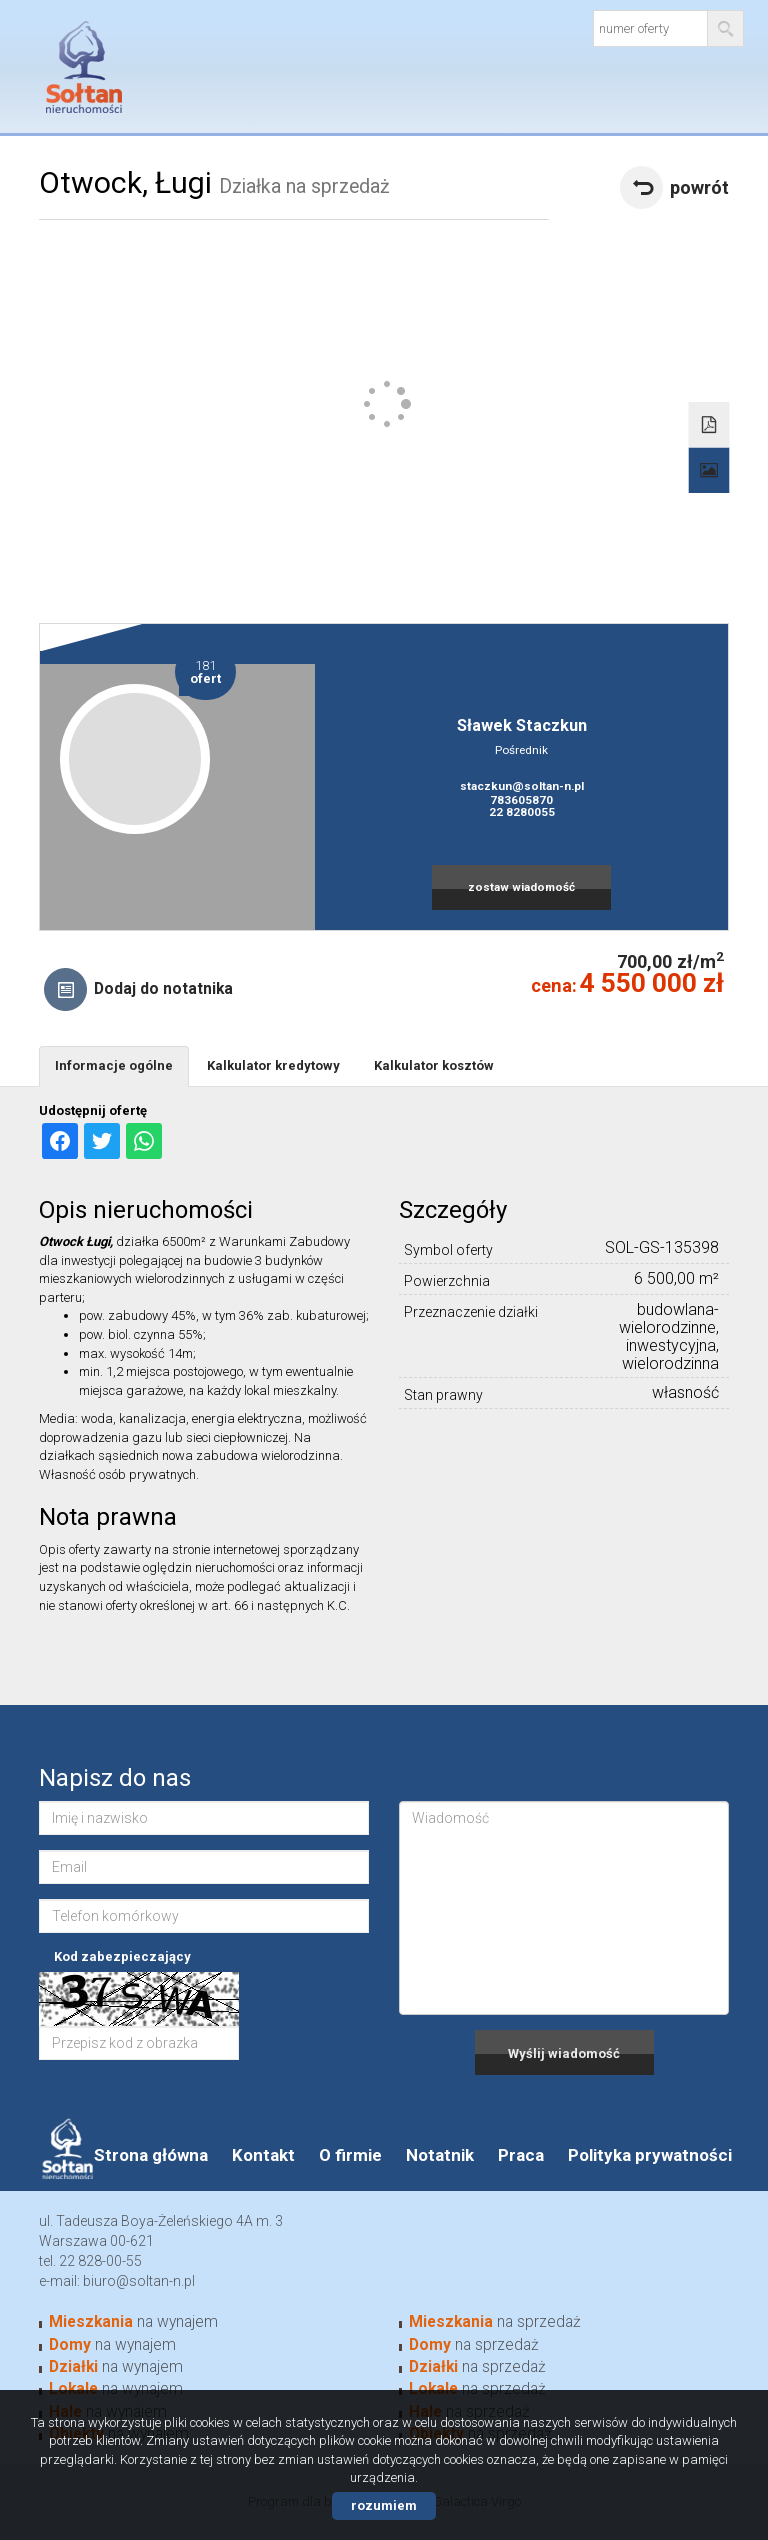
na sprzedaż (495, 2322)
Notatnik (440, 2155)
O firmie (350, 2155)
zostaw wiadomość (521, 887)
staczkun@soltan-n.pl (522, 786)
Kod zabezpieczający (122, 1956)
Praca (521, 2155)
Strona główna (151, 2155)
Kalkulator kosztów (434, 1065)
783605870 (521, 800)
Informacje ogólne (114, 1065)
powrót (699, 187)
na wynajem (133, 2322)
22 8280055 (522, 812)
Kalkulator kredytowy (273, 1065)
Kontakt (263, 2155)
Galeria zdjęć (709, 471)
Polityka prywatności (650, 2155)
